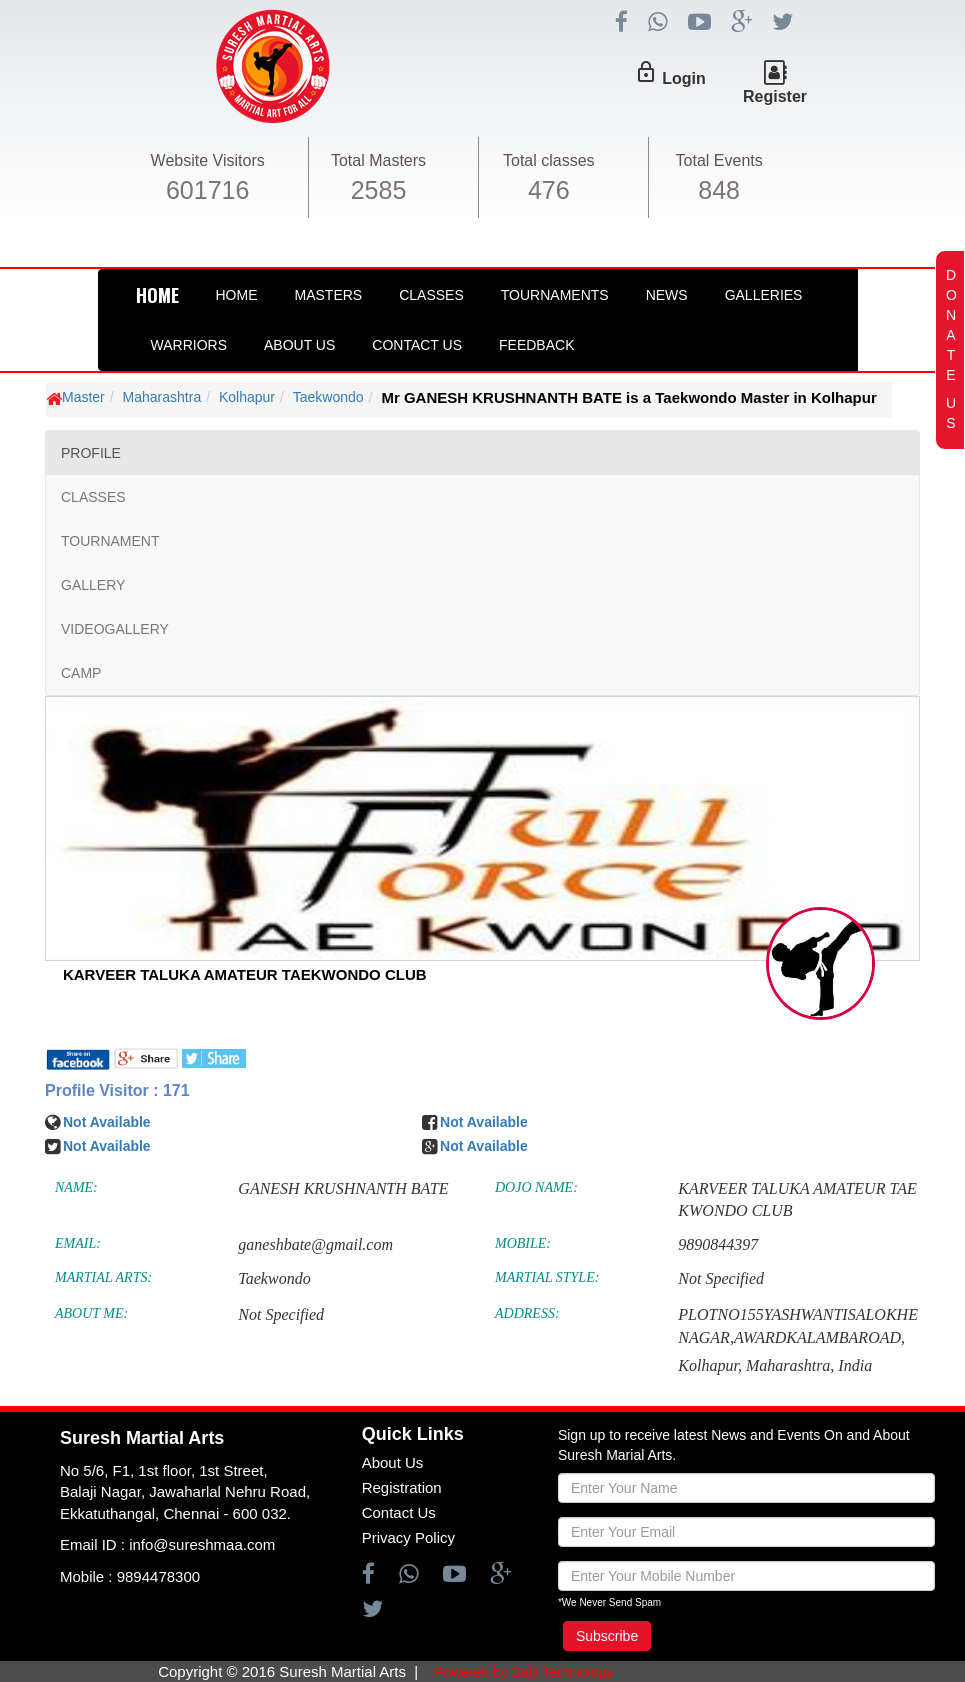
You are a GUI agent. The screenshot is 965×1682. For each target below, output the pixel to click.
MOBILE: (523, 1243)
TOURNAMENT (110, 541)
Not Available (107, 1122)
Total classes (549, 160)
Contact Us (417, 345)
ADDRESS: (527, 1313)
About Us (299, 345)
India (855, 1365)
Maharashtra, (790, 1365)
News (667, 295)
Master (83, 397)
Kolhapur (247, 397)
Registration (402, 1487)
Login (684, 78)
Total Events (719, 160)
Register (775, 96)
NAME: (76, 1187)
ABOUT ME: (91, 1313)
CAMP (81, 673)
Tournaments (555, 295)
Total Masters (378, 160)
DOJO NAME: (536, 1187)
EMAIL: (78, 1243)
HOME (157, 295)
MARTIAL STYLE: (547, 1277)
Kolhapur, (710, 1365)
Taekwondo (328, 397)
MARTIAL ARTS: (103, 1277)
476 (549, 190)
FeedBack (536, 345)
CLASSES (93, 497)
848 (719, 190)
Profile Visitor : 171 (117, 1090)
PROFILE (91, 453)
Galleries (764, 295)
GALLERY (93, 585)
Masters (329, 295)
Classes (431, 295)
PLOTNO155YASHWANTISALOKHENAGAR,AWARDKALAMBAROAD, (798, 1326)
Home (237, 295)
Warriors (189, 345)
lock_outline (646, 72)
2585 (379, 190)
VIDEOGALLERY (115, 629)
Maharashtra (162, 397)
